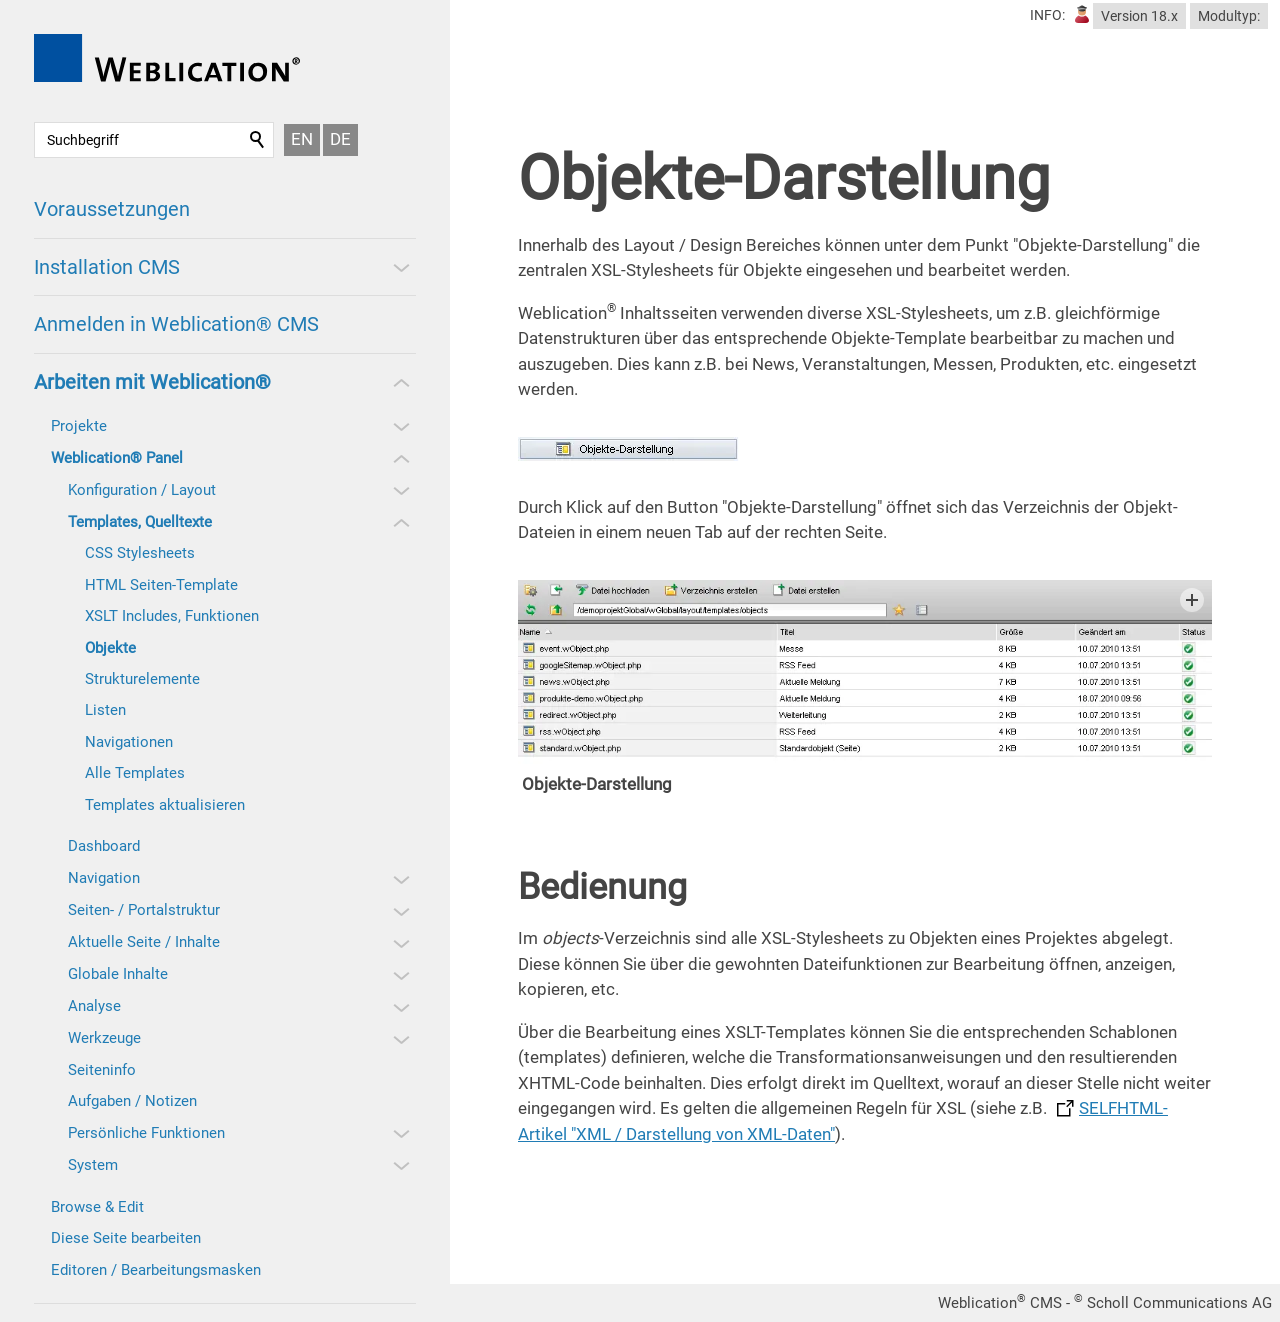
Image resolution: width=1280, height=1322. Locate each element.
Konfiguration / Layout (142, 490)
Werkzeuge (104, 1038)
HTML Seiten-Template (161, 585)
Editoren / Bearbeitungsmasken (156, 1270)
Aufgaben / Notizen (132, 1101)
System (93, 1165)
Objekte (110, 648)
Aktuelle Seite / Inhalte (144, 942)
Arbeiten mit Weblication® (152, 382)
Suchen (258, 140)
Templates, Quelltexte (140, 522)
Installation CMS (107, 267)
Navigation (104, 878)
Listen (105, 710)
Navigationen (129, 742)
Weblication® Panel (117, 458)
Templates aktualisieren (165, 805)
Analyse (94, 1006)
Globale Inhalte (118, 974)
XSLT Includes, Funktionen (172, 616)
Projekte (79, 426)
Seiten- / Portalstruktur (144, 910)
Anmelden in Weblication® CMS (176, 324)
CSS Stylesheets (140, 553)
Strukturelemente (142, 679)
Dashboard (104, 846)
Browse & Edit (97, 1207)
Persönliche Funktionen (146, 1133)
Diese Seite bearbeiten (126, 1238)
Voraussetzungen (112, 209)
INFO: (1047, 15)
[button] (400, 267)
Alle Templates (135, 773)
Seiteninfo (102, 1070)
